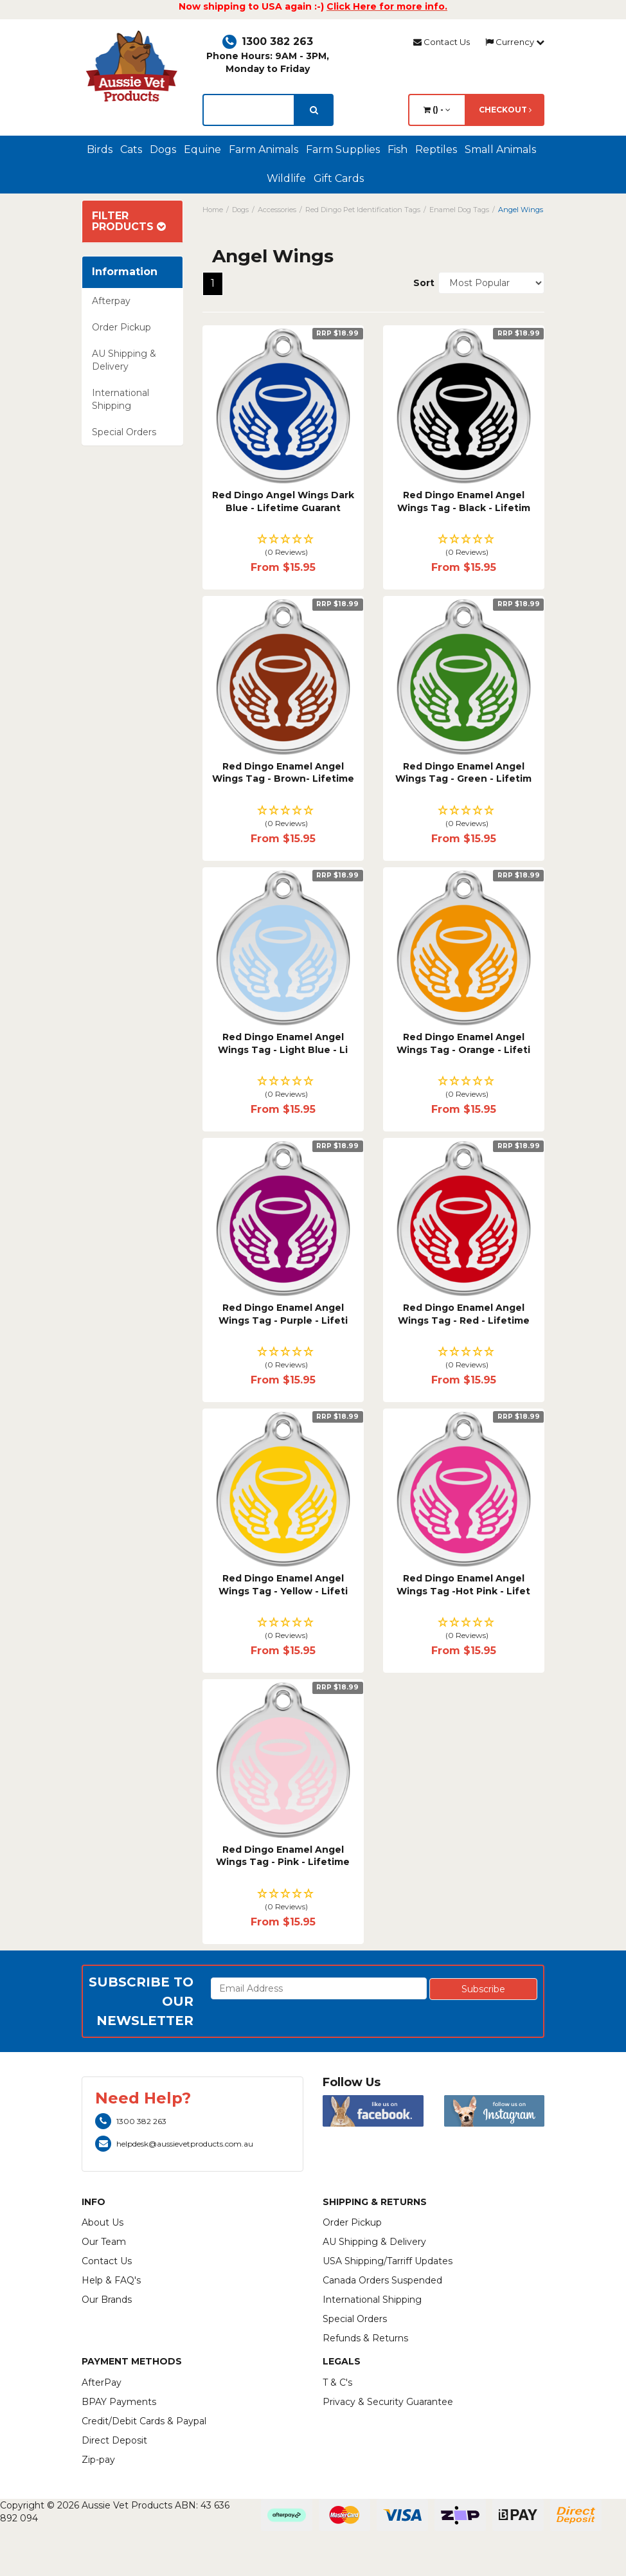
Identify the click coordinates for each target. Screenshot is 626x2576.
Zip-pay (98, 2459)
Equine (202, 149)
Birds (99, 149)
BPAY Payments (119, 2402)
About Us (102, 2222)
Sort (421, 283)
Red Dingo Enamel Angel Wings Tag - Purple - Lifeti (283, 1314)
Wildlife (286, 178)
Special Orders (124, 432)
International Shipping (120, 399)
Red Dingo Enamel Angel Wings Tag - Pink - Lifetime (283, 1856)
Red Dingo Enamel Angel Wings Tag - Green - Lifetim (463, 773)
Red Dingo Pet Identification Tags (362, 209)
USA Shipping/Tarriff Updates (387, 2261)
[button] (283, 546)
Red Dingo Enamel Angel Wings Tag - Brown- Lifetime (283, 773)
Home (212, 209)
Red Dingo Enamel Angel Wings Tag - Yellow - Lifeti (283, 1584)
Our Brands (107, 2299)
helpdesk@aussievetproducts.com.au (174, 2143)
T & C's (337, 2382)
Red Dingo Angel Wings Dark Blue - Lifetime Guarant (283, 501)
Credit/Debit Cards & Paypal (144, 2421)
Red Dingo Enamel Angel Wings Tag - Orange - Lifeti (463, 1043)
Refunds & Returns (365, 2338)
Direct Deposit (114, 2440)
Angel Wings (520, 209)
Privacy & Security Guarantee (388, 2402)
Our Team (104, 2241)
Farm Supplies (343, 149)
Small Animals (500, 149)
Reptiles (436, 149)
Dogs (163, 149)
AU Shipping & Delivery (124, 360)
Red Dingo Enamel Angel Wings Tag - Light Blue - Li (283, 1043)
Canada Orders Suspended (382, 2280)
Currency (514, 42)
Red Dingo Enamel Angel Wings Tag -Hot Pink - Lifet (463, 1584)
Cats (131, 149)
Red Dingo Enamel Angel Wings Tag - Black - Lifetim (463, 501)
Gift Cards (339, 178)
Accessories (277, 209)
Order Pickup (121, 327)
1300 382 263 (267, 41)
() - (437, 109)
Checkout (505, 109)
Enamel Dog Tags (459, 209)
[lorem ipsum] (248, 110)
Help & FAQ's (111, 2280)
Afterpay (111, 301)
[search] (314, 110)
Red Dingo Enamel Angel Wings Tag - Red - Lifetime (464, 1314)
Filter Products (129, 221)
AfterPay (101, 2382)
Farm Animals (263, 149)
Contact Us (441, 42)
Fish (397, 149)
